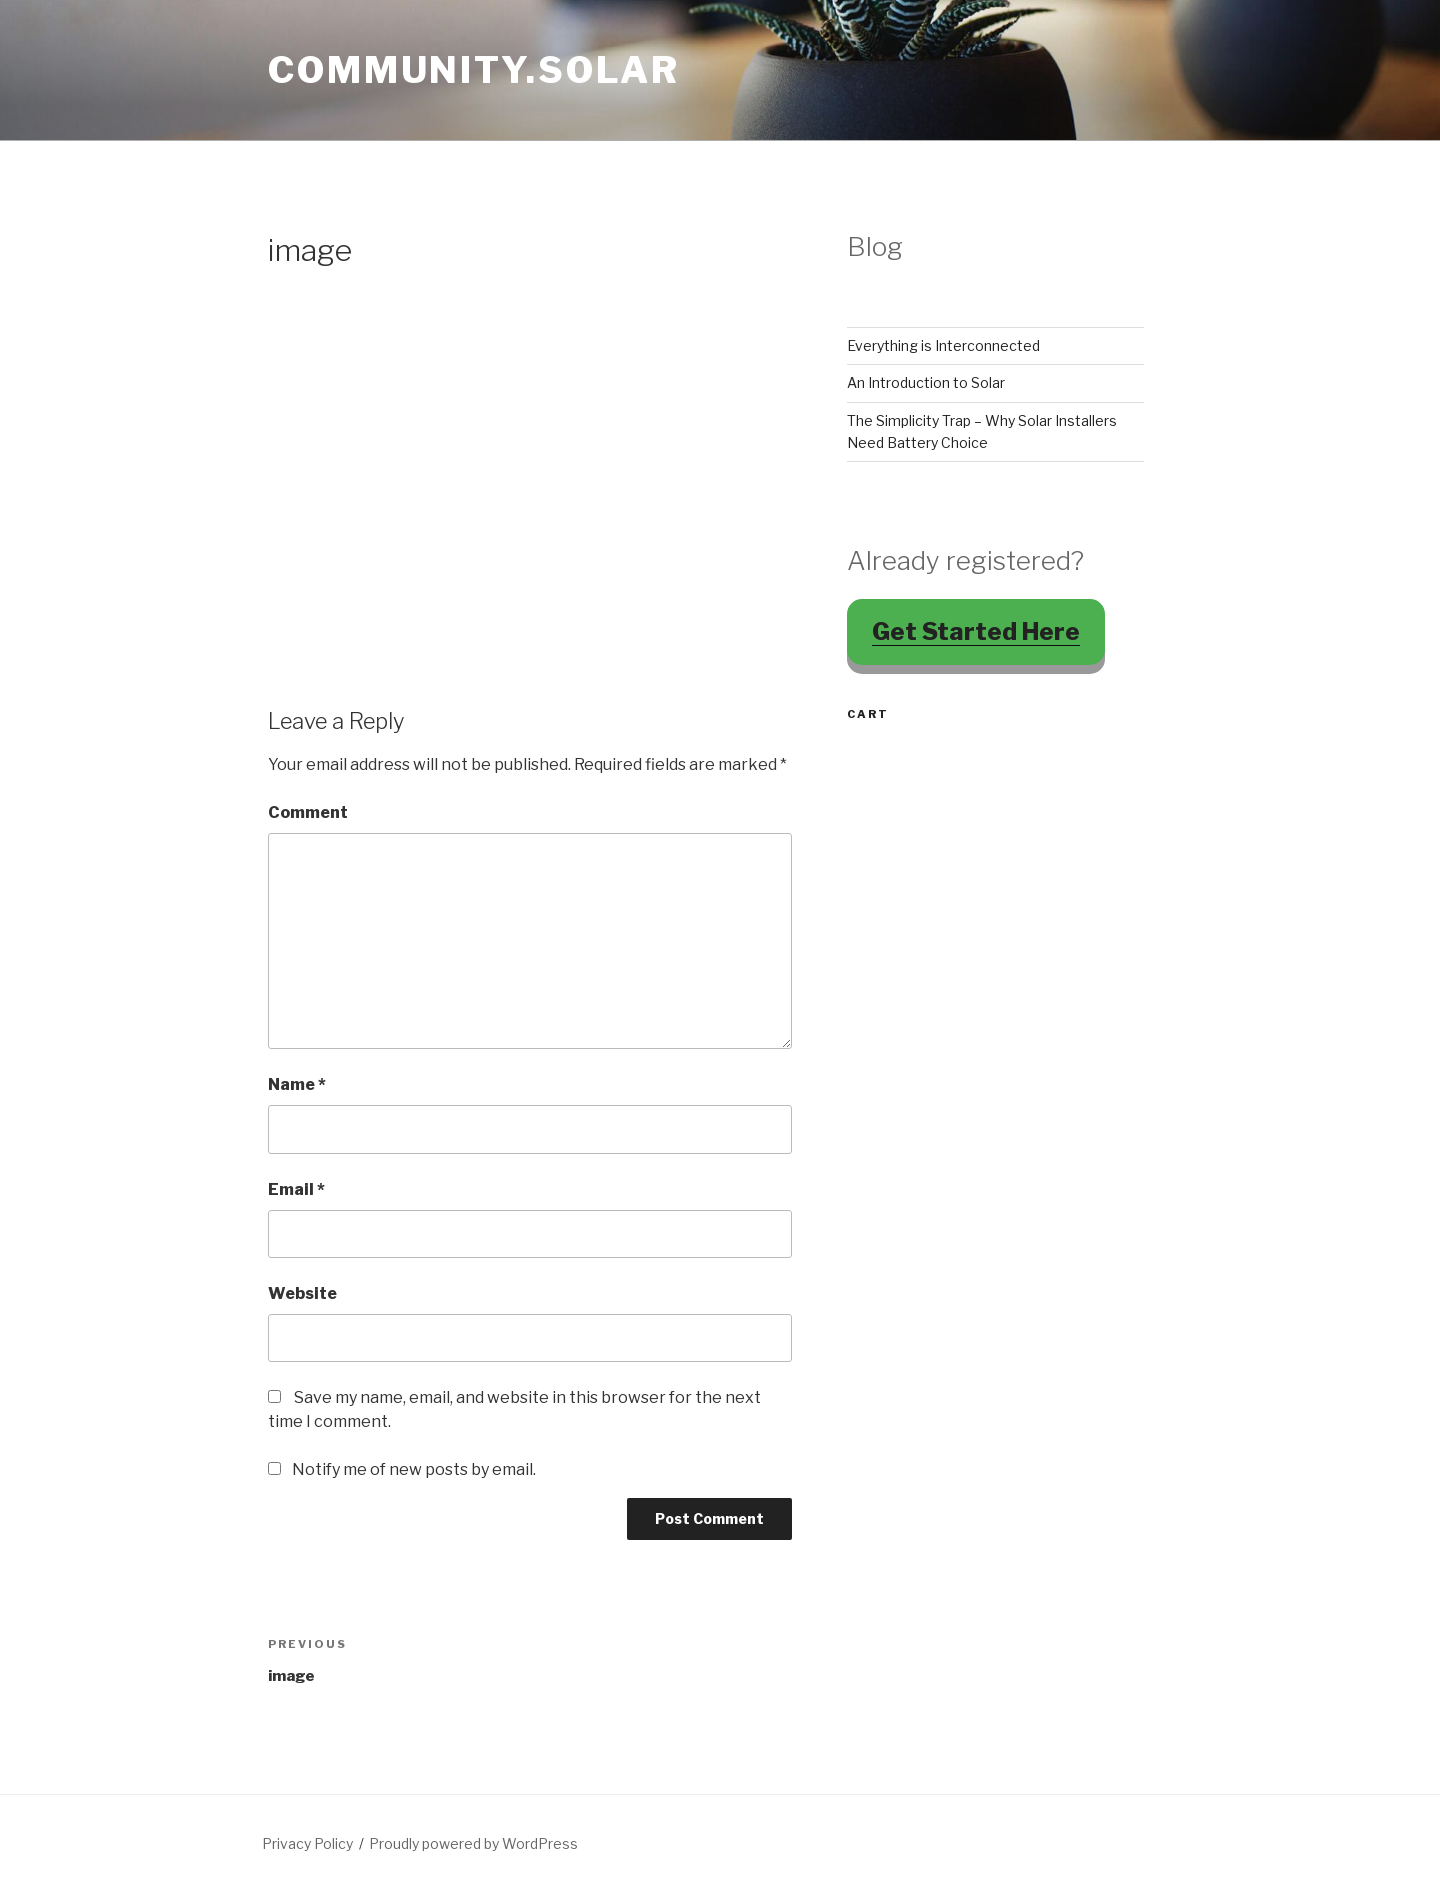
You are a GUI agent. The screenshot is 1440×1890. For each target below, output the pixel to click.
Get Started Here (976, 631)
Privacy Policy (307, 1843)
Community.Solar (474, 70)
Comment (308, 812)
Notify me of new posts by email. (414, 1469)
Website (302, 1293)
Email (296, 1189)
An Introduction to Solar (926, 382)
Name (297, 1084)
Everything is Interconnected (943, 345)
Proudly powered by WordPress (473, 1843)
